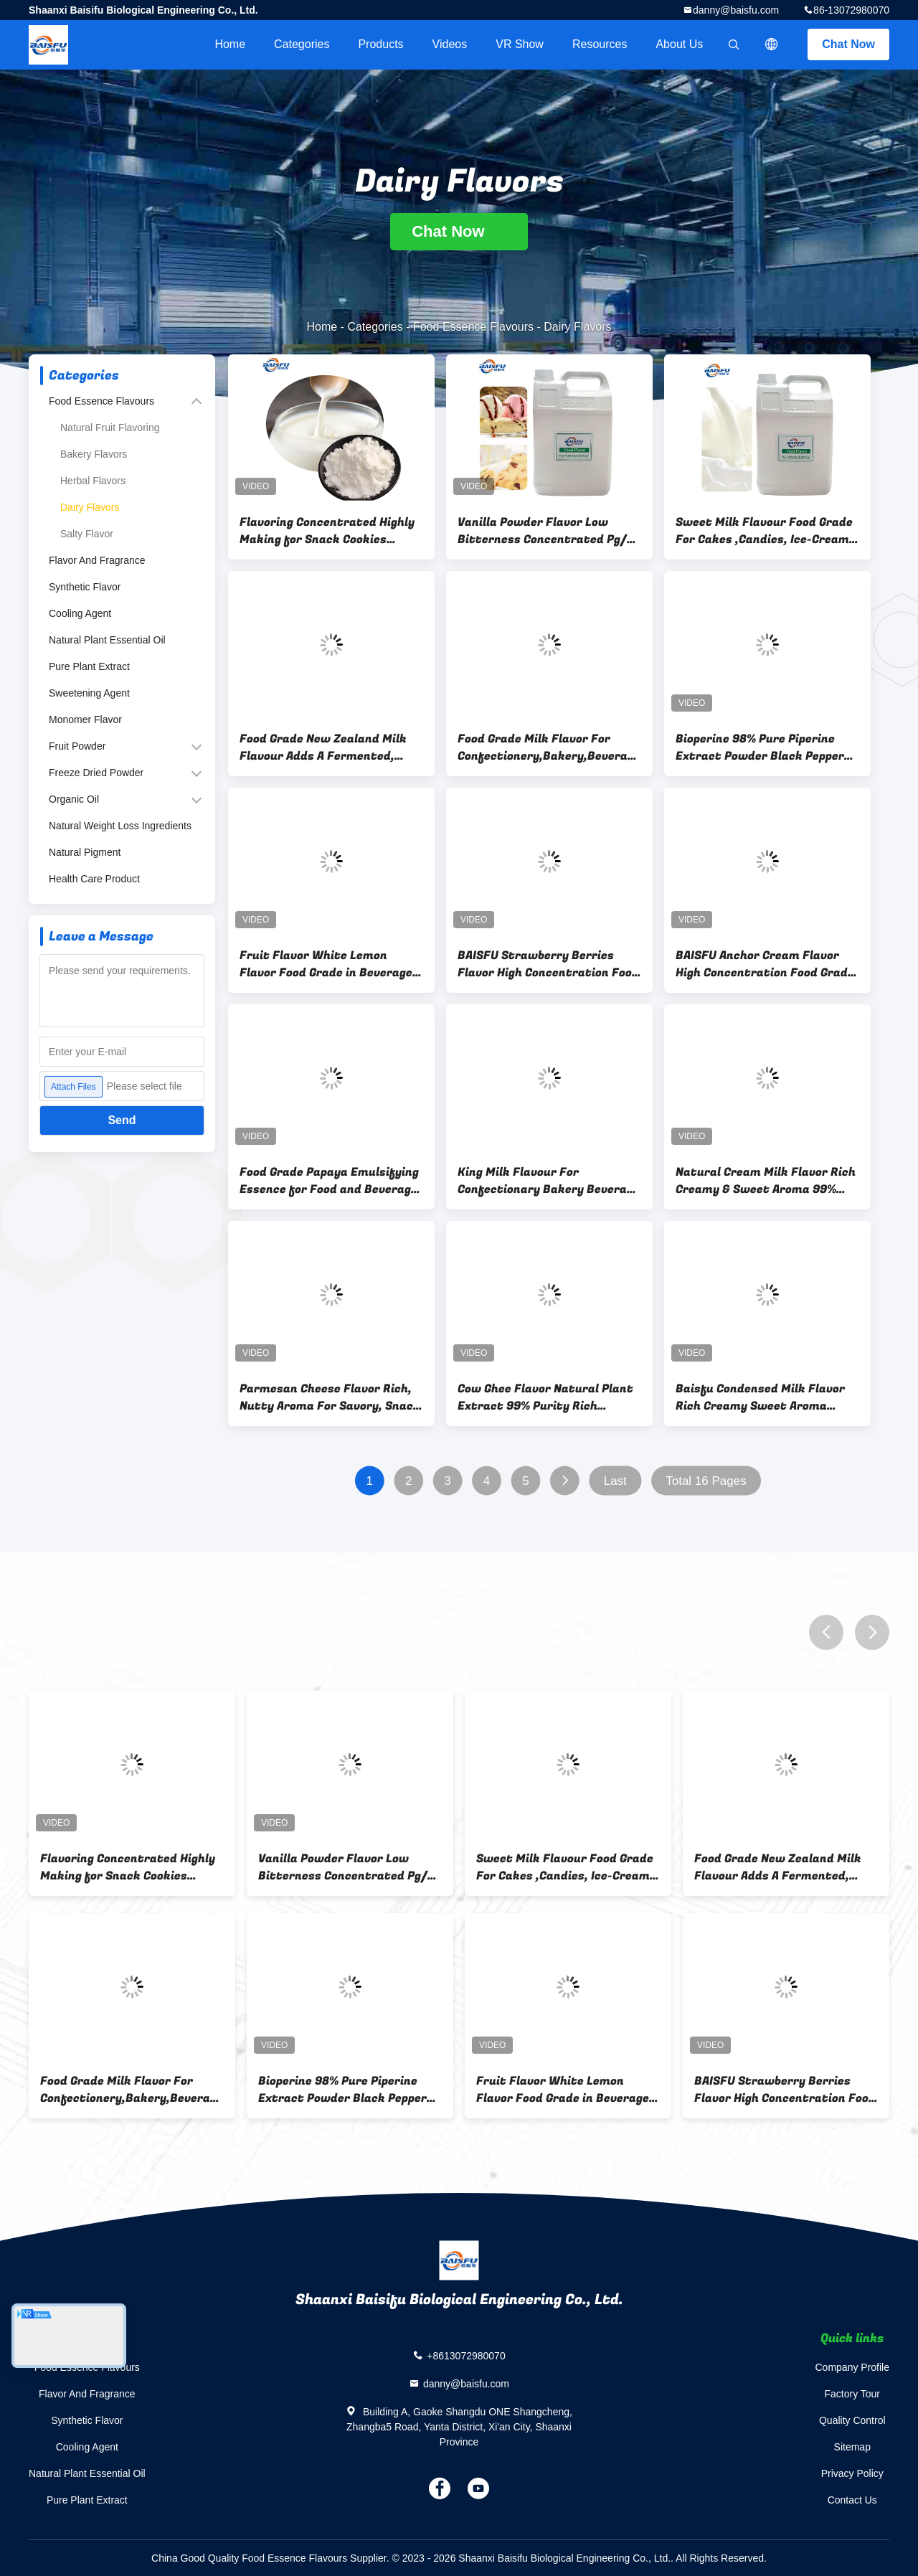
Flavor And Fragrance (97, 560)
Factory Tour (852, 2394)
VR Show (520, 44)
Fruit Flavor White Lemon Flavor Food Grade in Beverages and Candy (329, 964)
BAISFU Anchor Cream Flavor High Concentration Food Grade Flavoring (765, 964)
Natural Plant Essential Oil (107, 640)
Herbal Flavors (93, 480)
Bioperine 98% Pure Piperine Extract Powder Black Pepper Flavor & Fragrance (760, 747)
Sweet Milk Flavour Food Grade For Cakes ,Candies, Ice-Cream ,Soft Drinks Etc (764, 531)
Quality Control (852, 2420)
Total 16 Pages (706, 1481)
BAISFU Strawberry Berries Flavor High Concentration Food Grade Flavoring (548, 964)
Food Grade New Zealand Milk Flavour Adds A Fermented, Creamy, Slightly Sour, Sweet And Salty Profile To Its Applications (323, 747)
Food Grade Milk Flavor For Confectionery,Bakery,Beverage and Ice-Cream (549, 747)
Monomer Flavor (85, 719)
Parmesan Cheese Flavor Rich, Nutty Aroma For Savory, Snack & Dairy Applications (330, 1397)
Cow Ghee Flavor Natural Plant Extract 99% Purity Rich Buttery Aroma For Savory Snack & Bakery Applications (545, 1397)
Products (380, 44)
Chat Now (848, 44)
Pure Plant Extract (89, 666)
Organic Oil (74, 799)
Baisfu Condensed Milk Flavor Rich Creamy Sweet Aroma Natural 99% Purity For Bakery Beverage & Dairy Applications (764, 1397)
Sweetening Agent (89, 693)
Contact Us (852, 2500)
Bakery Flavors (93, 454)
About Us (679, 44)
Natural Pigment (84, 852)
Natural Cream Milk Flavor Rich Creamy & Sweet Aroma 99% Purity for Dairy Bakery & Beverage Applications (766, 1181)
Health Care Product (94, 878)
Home (229, 44)
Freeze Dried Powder (96, 772)
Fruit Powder (77, 746)
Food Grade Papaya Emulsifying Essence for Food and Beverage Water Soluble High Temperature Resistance (329, 1181)
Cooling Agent (80, 613)
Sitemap (852, 2447)
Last (615, 1481)
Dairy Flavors (89, 507)
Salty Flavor (86, 533)
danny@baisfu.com (736, 10)
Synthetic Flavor (84, 587)
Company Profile (852, 2367)
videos (450, 44)
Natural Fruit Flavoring (110, 427)
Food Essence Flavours (473, 327)
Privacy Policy (852, 2473)
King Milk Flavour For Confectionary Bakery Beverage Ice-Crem (549, 1181)
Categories (301, 44)
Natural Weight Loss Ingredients (120, 825)
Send (122, 1120)
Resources (599, 44)
